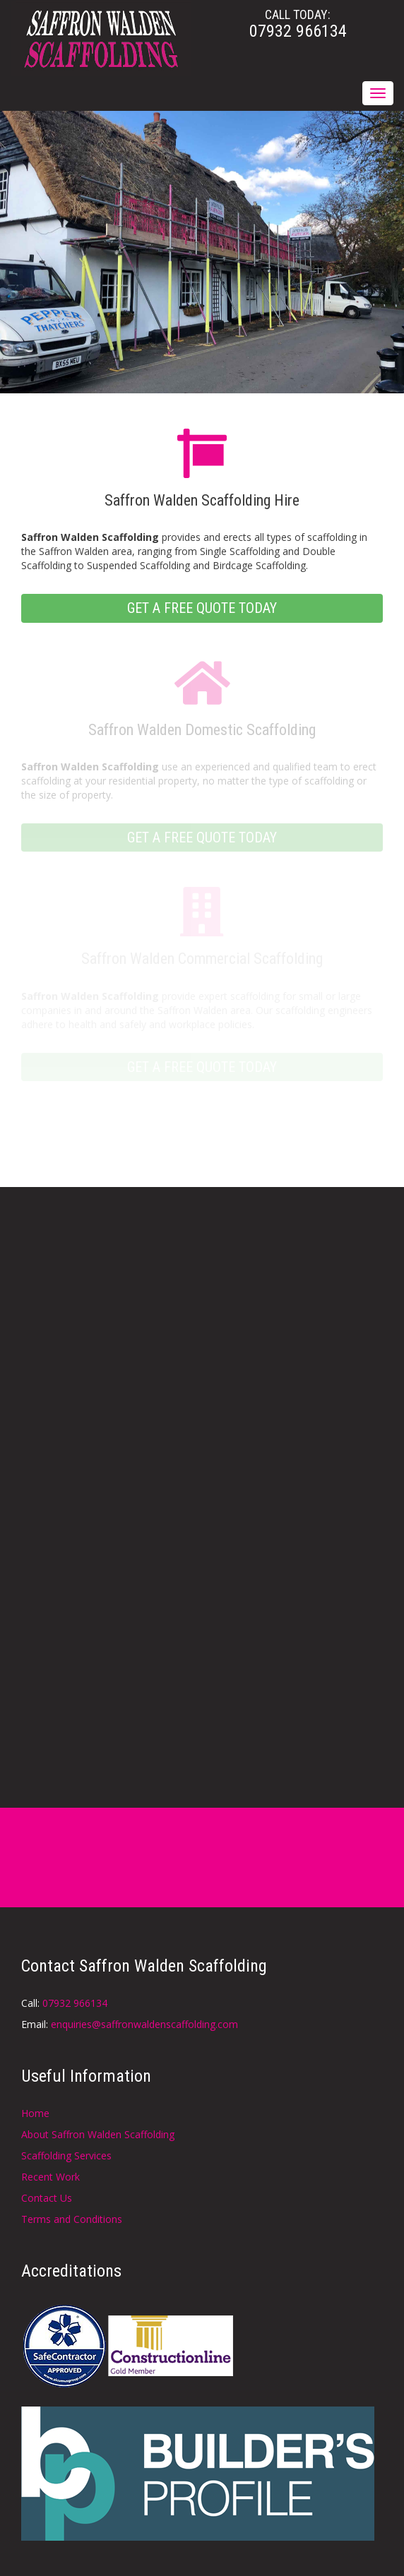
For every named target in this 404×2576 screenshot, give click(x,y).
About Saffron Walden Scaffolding (97, 2134)
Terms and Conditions (71, 2219)
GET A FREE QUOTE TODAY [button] (202, 608)
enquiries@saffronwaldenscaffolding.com (144, 2024)
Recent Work (50, 2176)
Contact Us (46, 2198)
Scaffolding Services (66, 2155)
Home (35, 2113)
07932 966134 (74, 2003)
